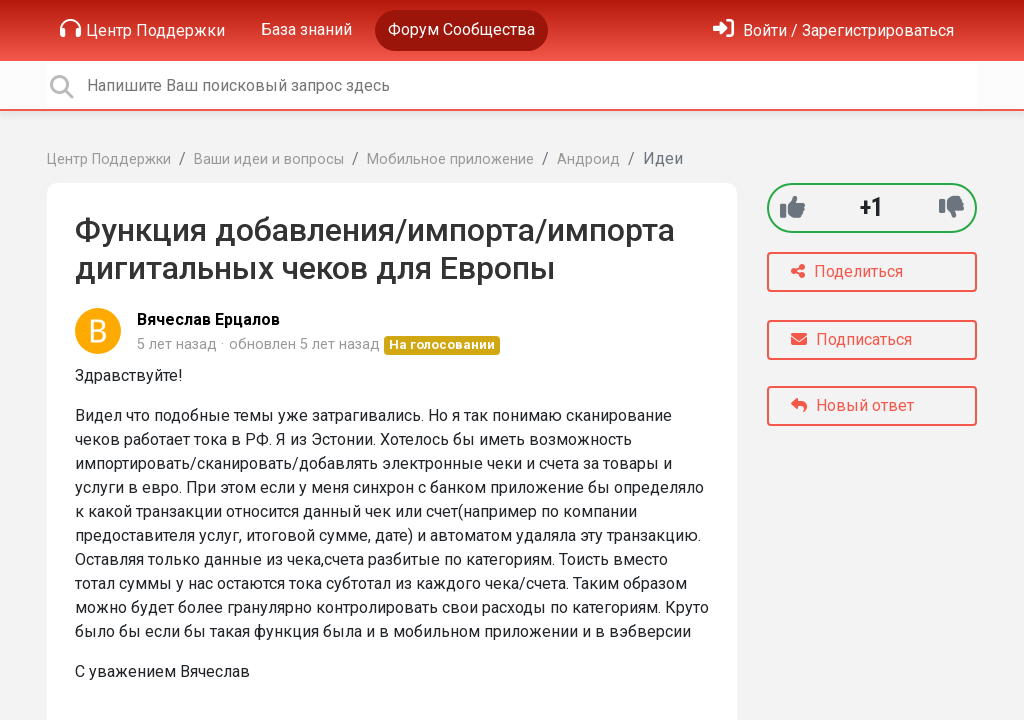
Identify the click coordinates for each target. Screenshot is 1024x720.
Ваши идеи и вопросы (269, 159)
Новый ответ (852, 405)
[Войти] (833, 30)
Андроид (588, 159)
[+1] (792, 207)
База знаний (306, 29)
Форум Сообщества (461, 29)
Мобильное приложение (450, 159)
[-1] (951, 207)
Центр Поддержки (142, 29)
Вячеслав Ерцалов (208, 319)
